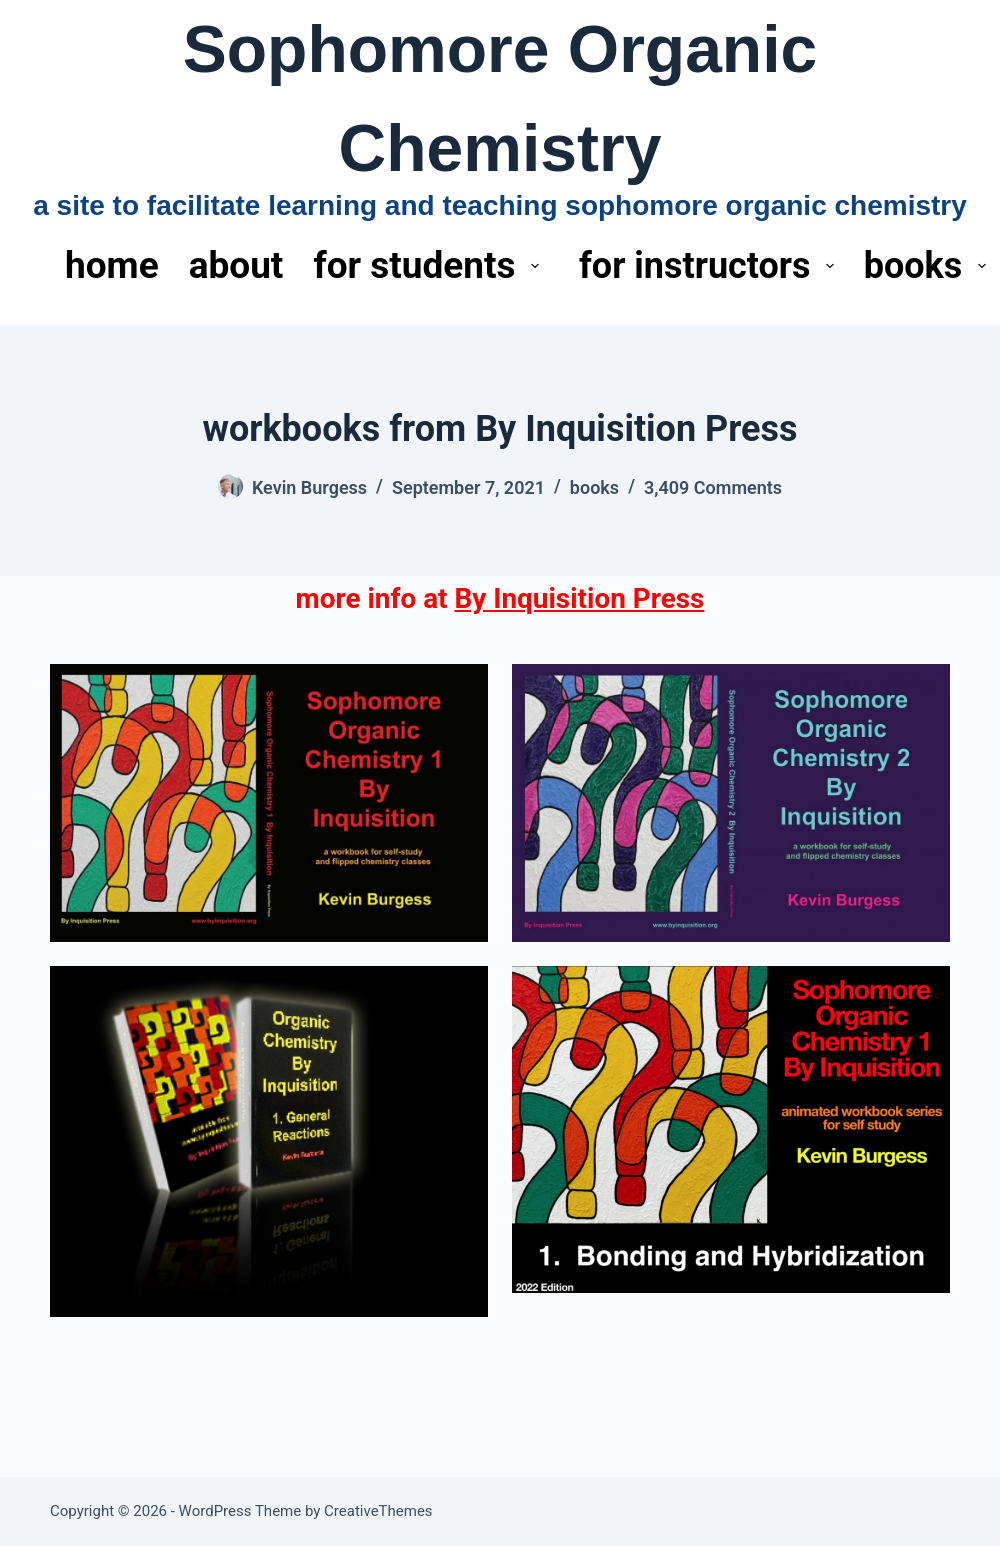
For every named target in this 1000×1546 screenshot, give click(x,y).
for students (430, 265)
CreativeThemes (378, 1511)
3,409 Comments (713, 487)
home (112, 265)
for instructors (710, 266)
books (594, 487)
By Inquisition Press (580, 598)
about (236, 265)
